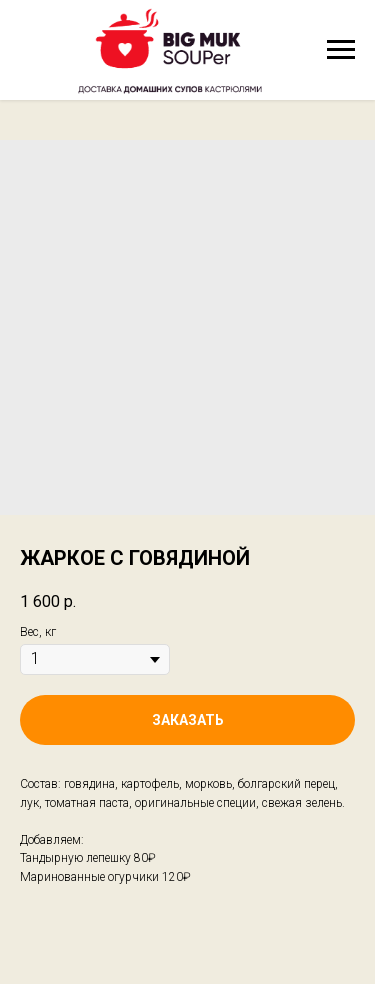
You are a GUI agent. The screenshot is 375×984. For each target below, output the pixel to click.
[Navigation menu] (341, 50)
